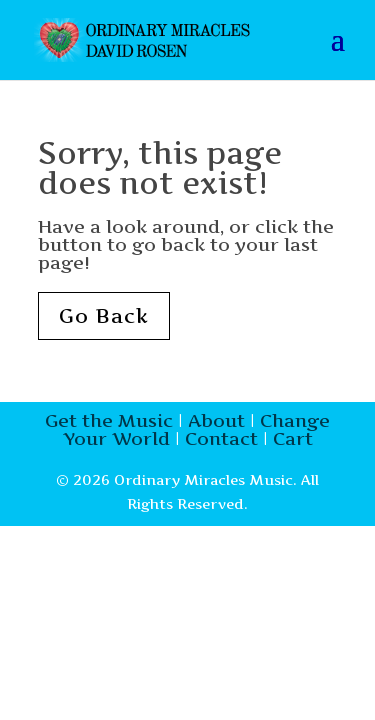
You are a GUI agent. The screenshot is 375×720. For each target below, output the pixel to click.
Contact (221, 438)
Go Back (104, 316)
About (216, 420)
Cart (293, 438)
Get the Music (109, 420)
